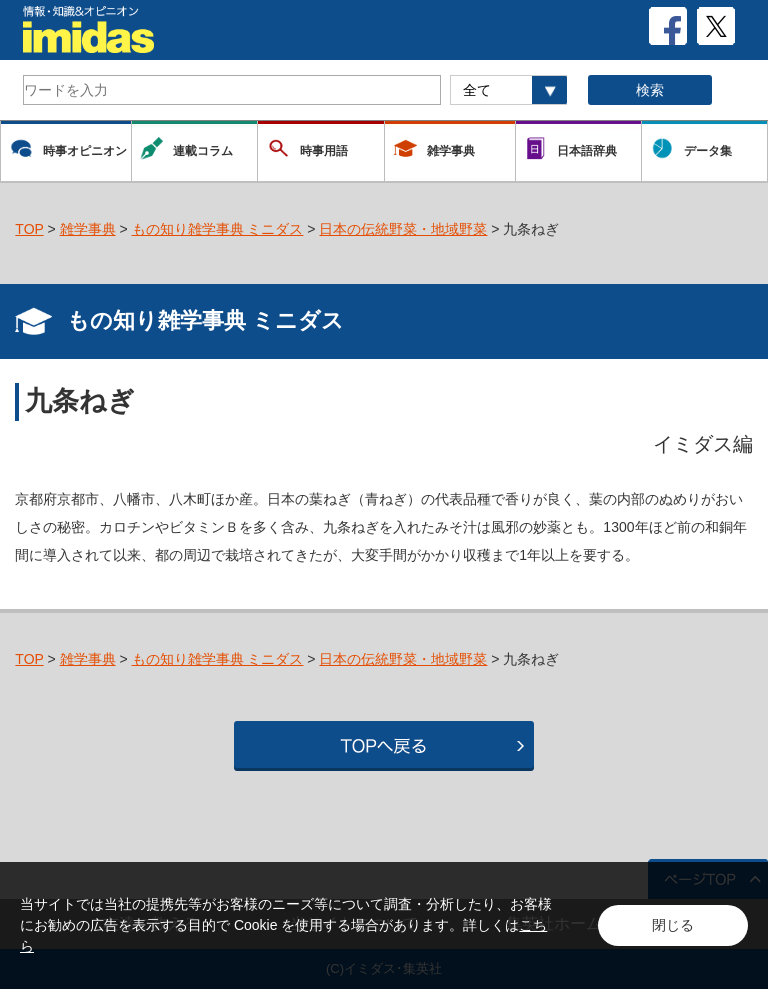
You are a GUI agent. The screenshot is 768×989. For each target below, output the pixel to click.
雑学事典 (88, 229)
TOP (29, 229)
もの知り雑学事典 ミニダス (218, 229)
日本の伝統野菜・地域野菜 (403, 229)
